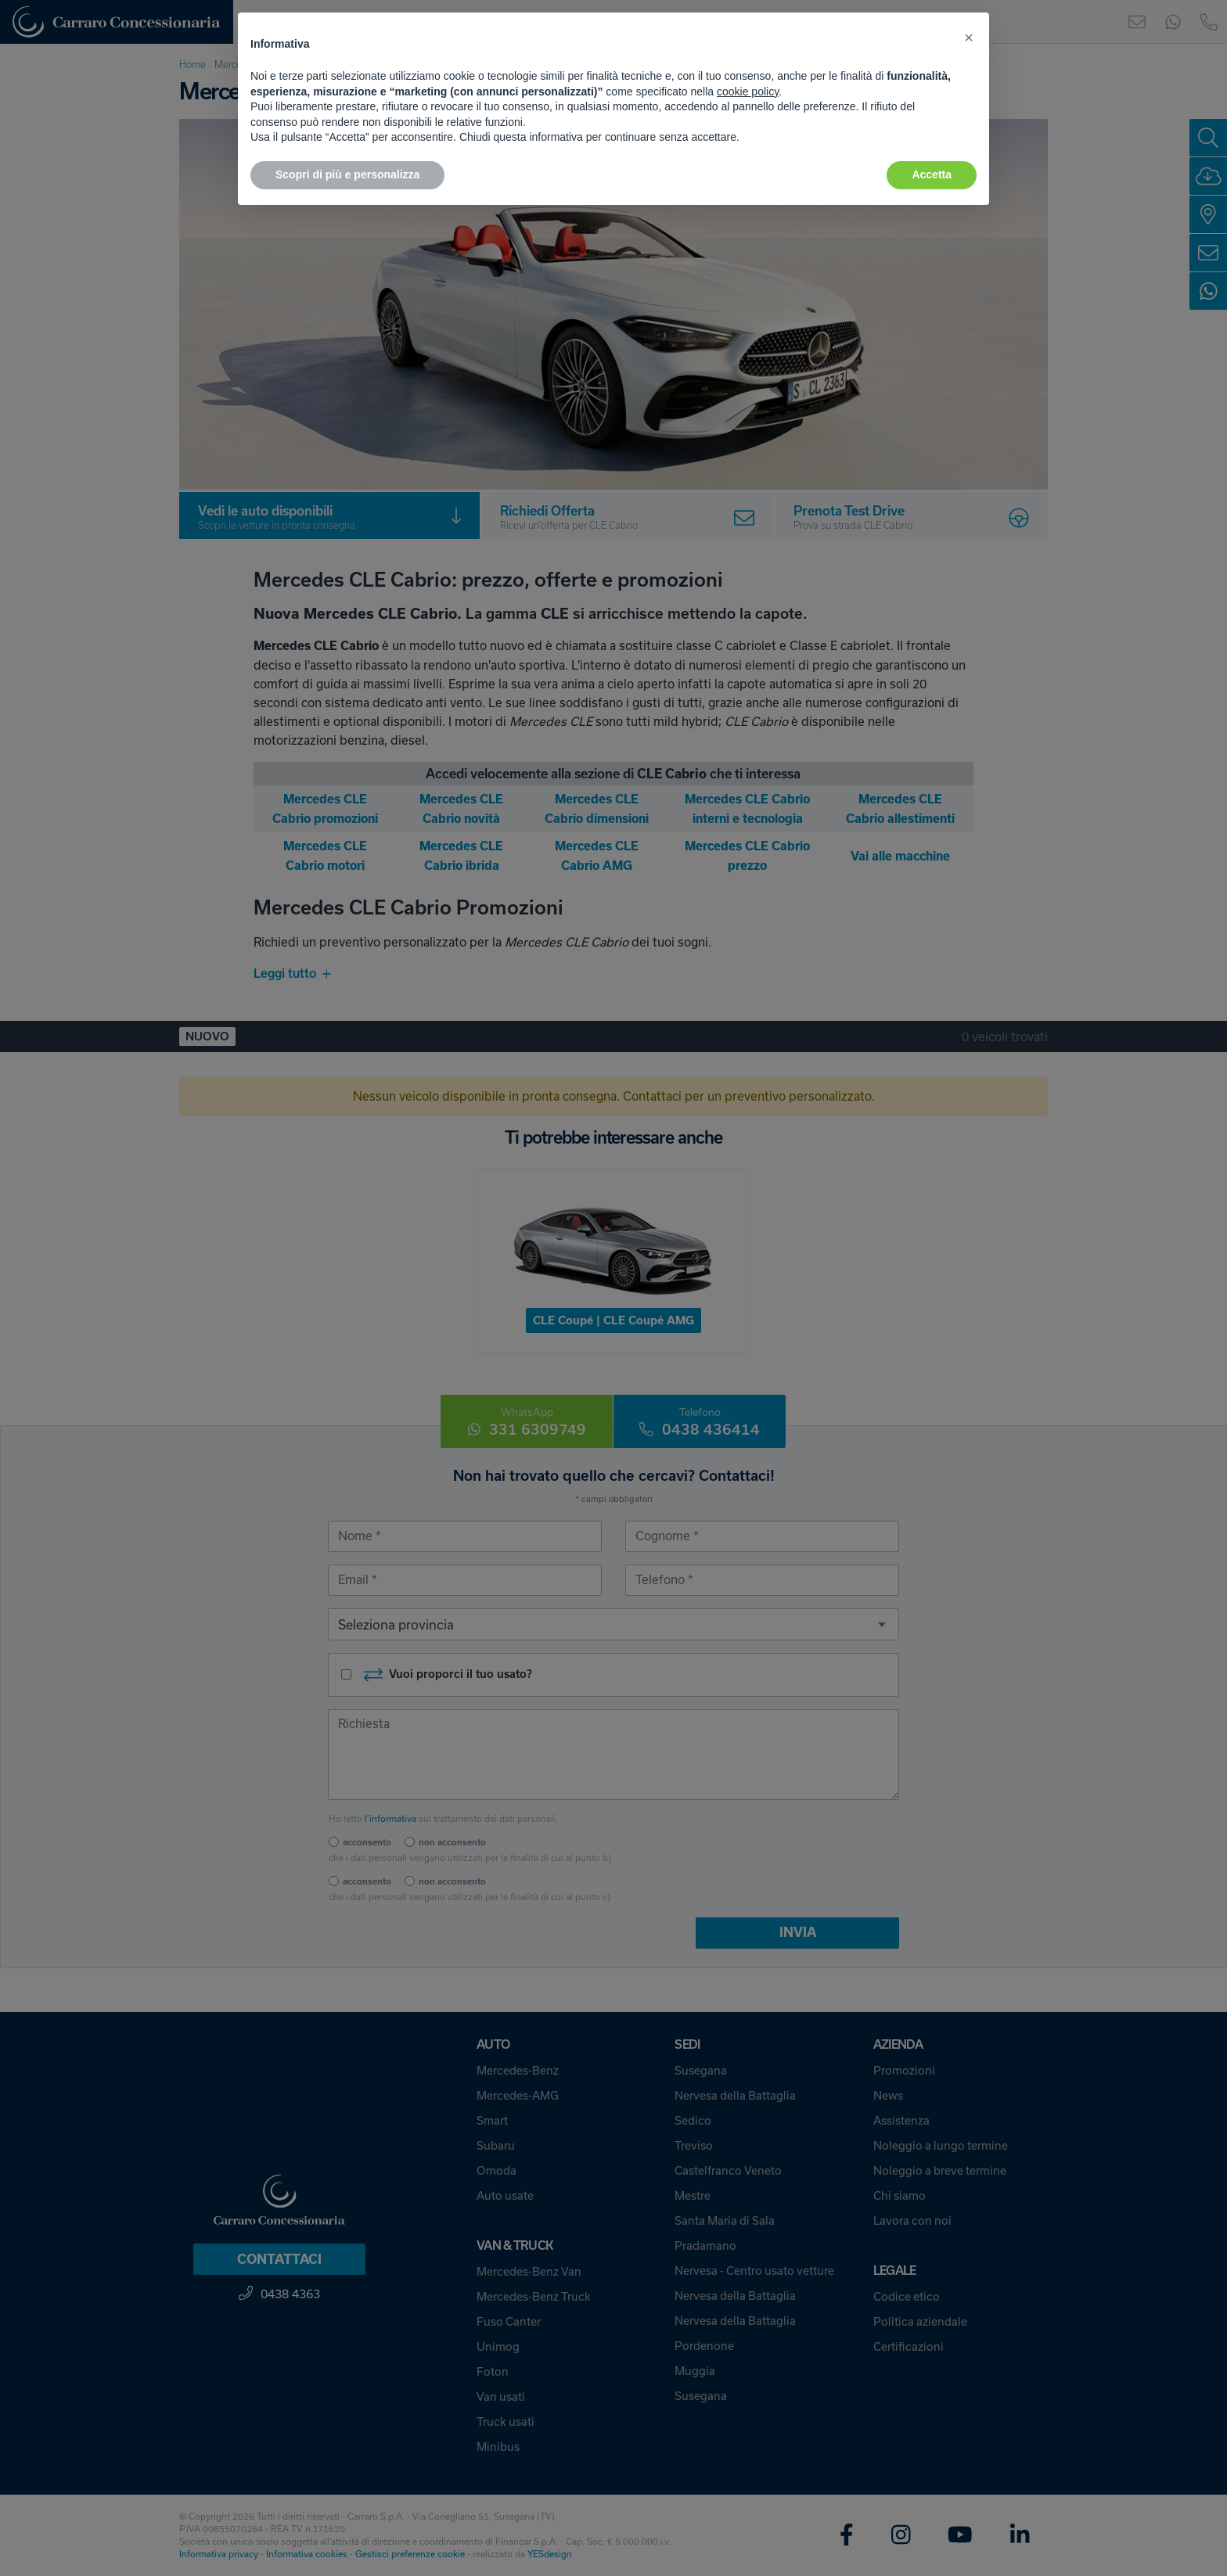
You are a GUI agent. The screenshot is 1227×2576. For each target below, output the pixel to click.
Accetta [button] (932, 174)
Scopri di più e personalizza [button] (347, 174)
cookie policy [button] (748, 91)
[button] (968, 37)
